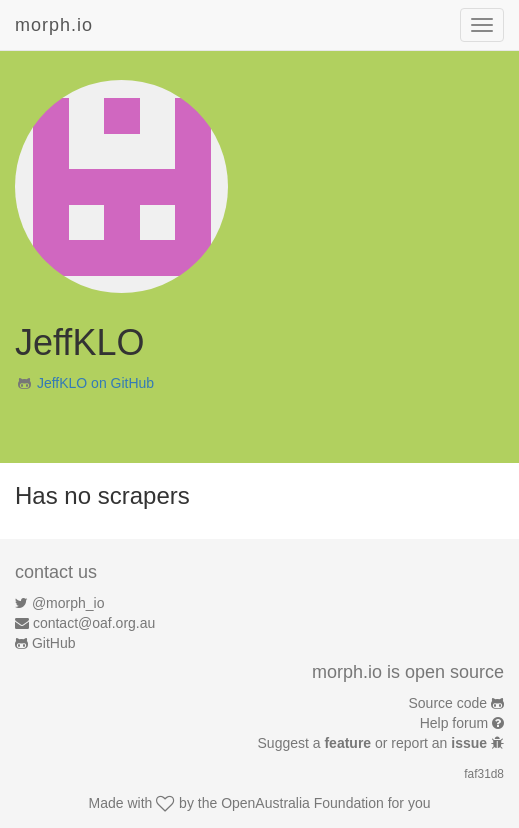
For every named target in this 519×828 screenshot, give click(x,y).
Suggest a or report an (374, 743)
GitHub (54, 643)
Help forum (454, 723)
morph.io (54, 25)
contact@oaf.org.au (94, 623)
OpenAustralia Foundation (302, 803)
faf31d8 (484, 774)
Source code (448, 703)
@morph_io (68, 603)
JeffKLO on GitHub (95, 383)
